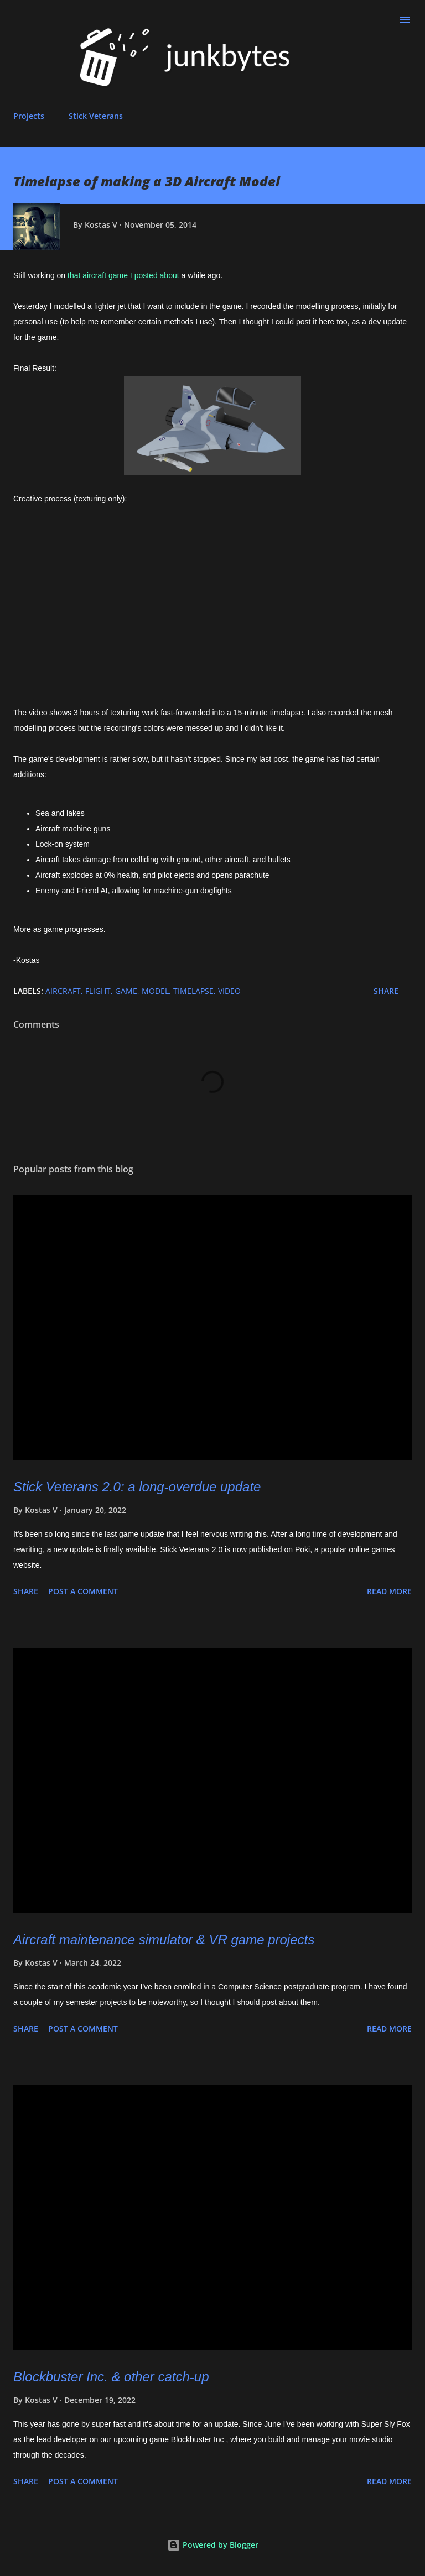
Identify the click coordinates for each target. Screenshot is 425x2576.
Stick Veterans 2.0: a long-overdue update (137, 1486)
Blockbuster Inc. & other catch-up (111, 2376)
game (126, 991)
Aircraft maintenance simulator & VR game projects (163, 1939)
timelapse (193, 991)
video (229, 991)
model (155, 991)
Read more (389, 1591)
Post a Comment (83, 1591)
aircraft (63, 991)
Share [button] (386, 991)
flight (98, 991)
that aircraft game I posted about (123, 275)
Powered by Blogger (212, 2545)
